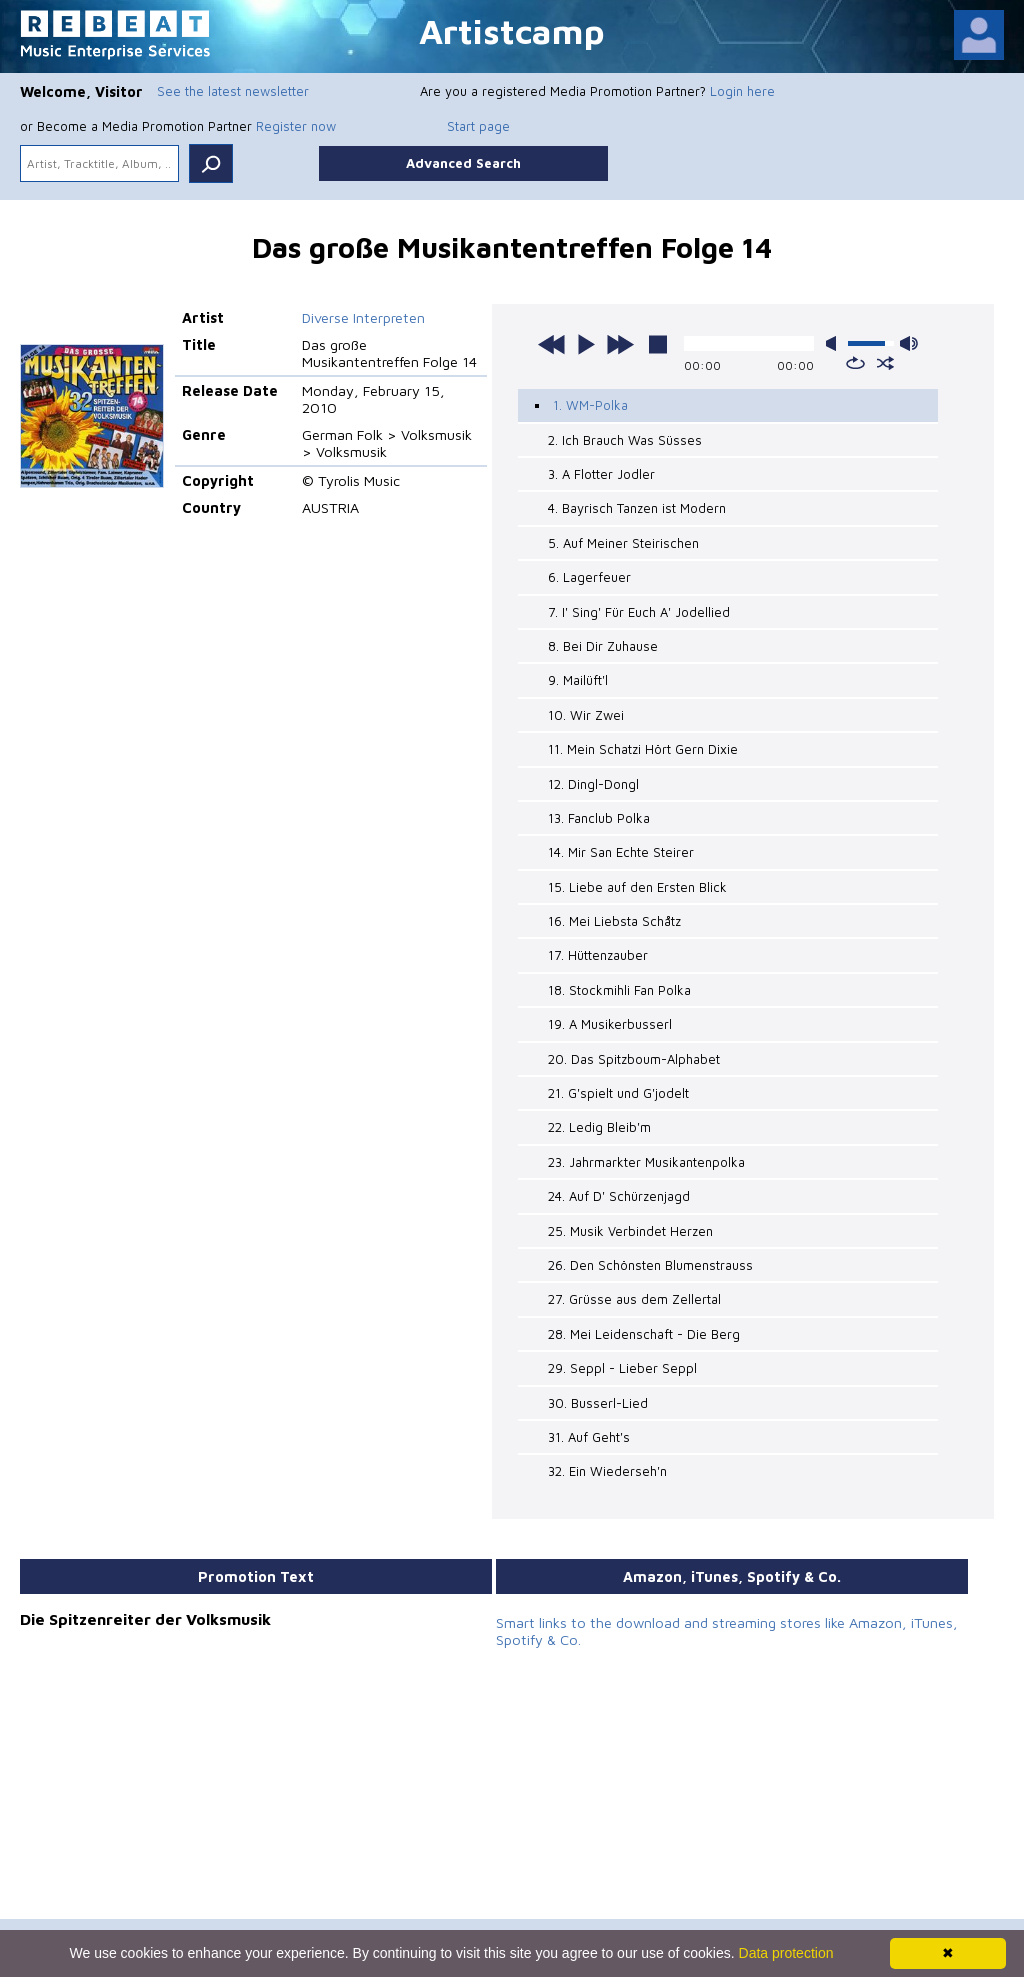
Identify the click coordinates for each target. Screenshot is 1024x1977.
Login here (742, 91)
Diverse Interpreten (363, 317)
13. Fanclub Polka (599, 818)
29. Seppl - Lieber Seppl (622, 1368)
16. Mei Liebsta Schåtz (614, 921)
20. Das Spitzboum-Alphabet (634, 1059)
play (586, 344)
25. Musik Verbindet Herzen (630, 1231)
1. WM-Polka (590, 405)
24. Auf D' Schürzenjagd (619, 1196)
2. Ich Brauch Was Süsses (625, 440)
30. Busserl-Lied (598, 1403)
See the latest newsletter (233, 91)
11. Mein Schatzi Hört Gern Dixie (643, 749)
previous (552, 344)
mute (835, 343)
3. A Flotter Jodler (601, 474)
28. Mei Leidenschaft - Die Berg (644, 1334)
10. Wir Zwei (586, 715)
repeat (855, 363)
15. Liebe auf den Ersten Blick (637, 887)
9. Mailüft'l (578, 680)
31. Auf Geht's (589, 1437)
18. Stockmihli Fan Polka (619, 990)
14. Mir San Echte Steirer (621, 852)
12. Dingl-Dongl (593, 784)
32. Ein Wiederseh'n (607, 1471)
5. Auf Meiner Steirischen (623, 543)
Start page (478, 126)
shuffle (885, 363)
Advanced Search (463, 163)
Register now (296, 126)
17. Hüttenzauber (598, 955)
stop (658, 344)
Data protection (786, 1953)
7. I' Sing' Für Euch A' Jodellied (639, 612)
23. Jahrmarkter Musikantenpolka (646, 1162)
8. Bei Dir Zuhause (603, 646)
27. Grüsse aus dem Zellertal (634, 1299)
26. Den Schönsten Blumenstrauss (650, 1265)
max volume (909, 343)
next (620, 344)
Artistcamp (512, 30)
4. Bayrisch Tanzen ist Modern (637, 508)
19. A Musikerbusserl (610, 1024)
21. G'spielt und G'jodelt (618, 1093)
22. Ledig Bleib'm (599, 1127)
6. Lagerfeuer (589, 577)
